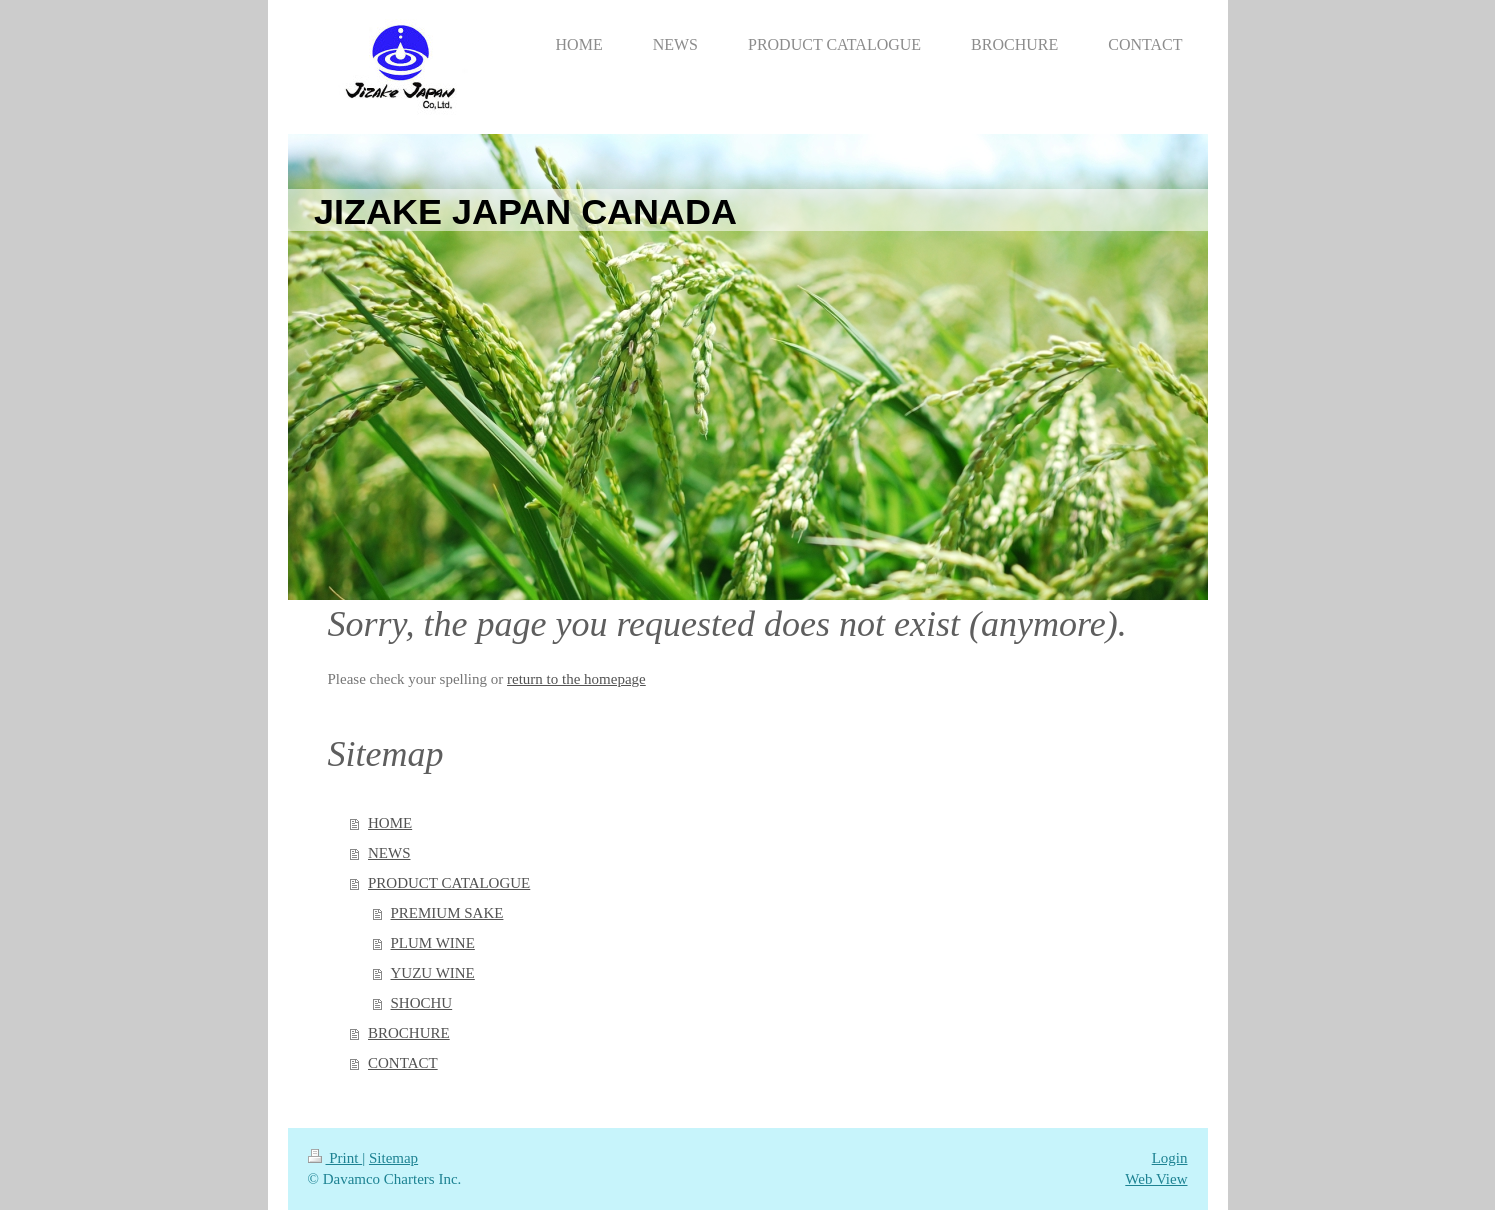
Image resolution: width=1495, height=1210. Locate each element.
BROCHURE (409, 1033)
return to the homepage (576, 679)
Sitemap (393, 1158)
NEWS (389, 853)
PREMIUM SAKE (447, 913)
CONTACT (403, 1063)
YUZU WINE (433, 973)
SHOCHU (422, 1003)
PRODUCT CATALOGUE (449, 883)
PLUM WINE (433, 943)
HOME (390, 823)
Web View (1156, 1179)
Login (1170, 1158)
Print (335, 1158)
